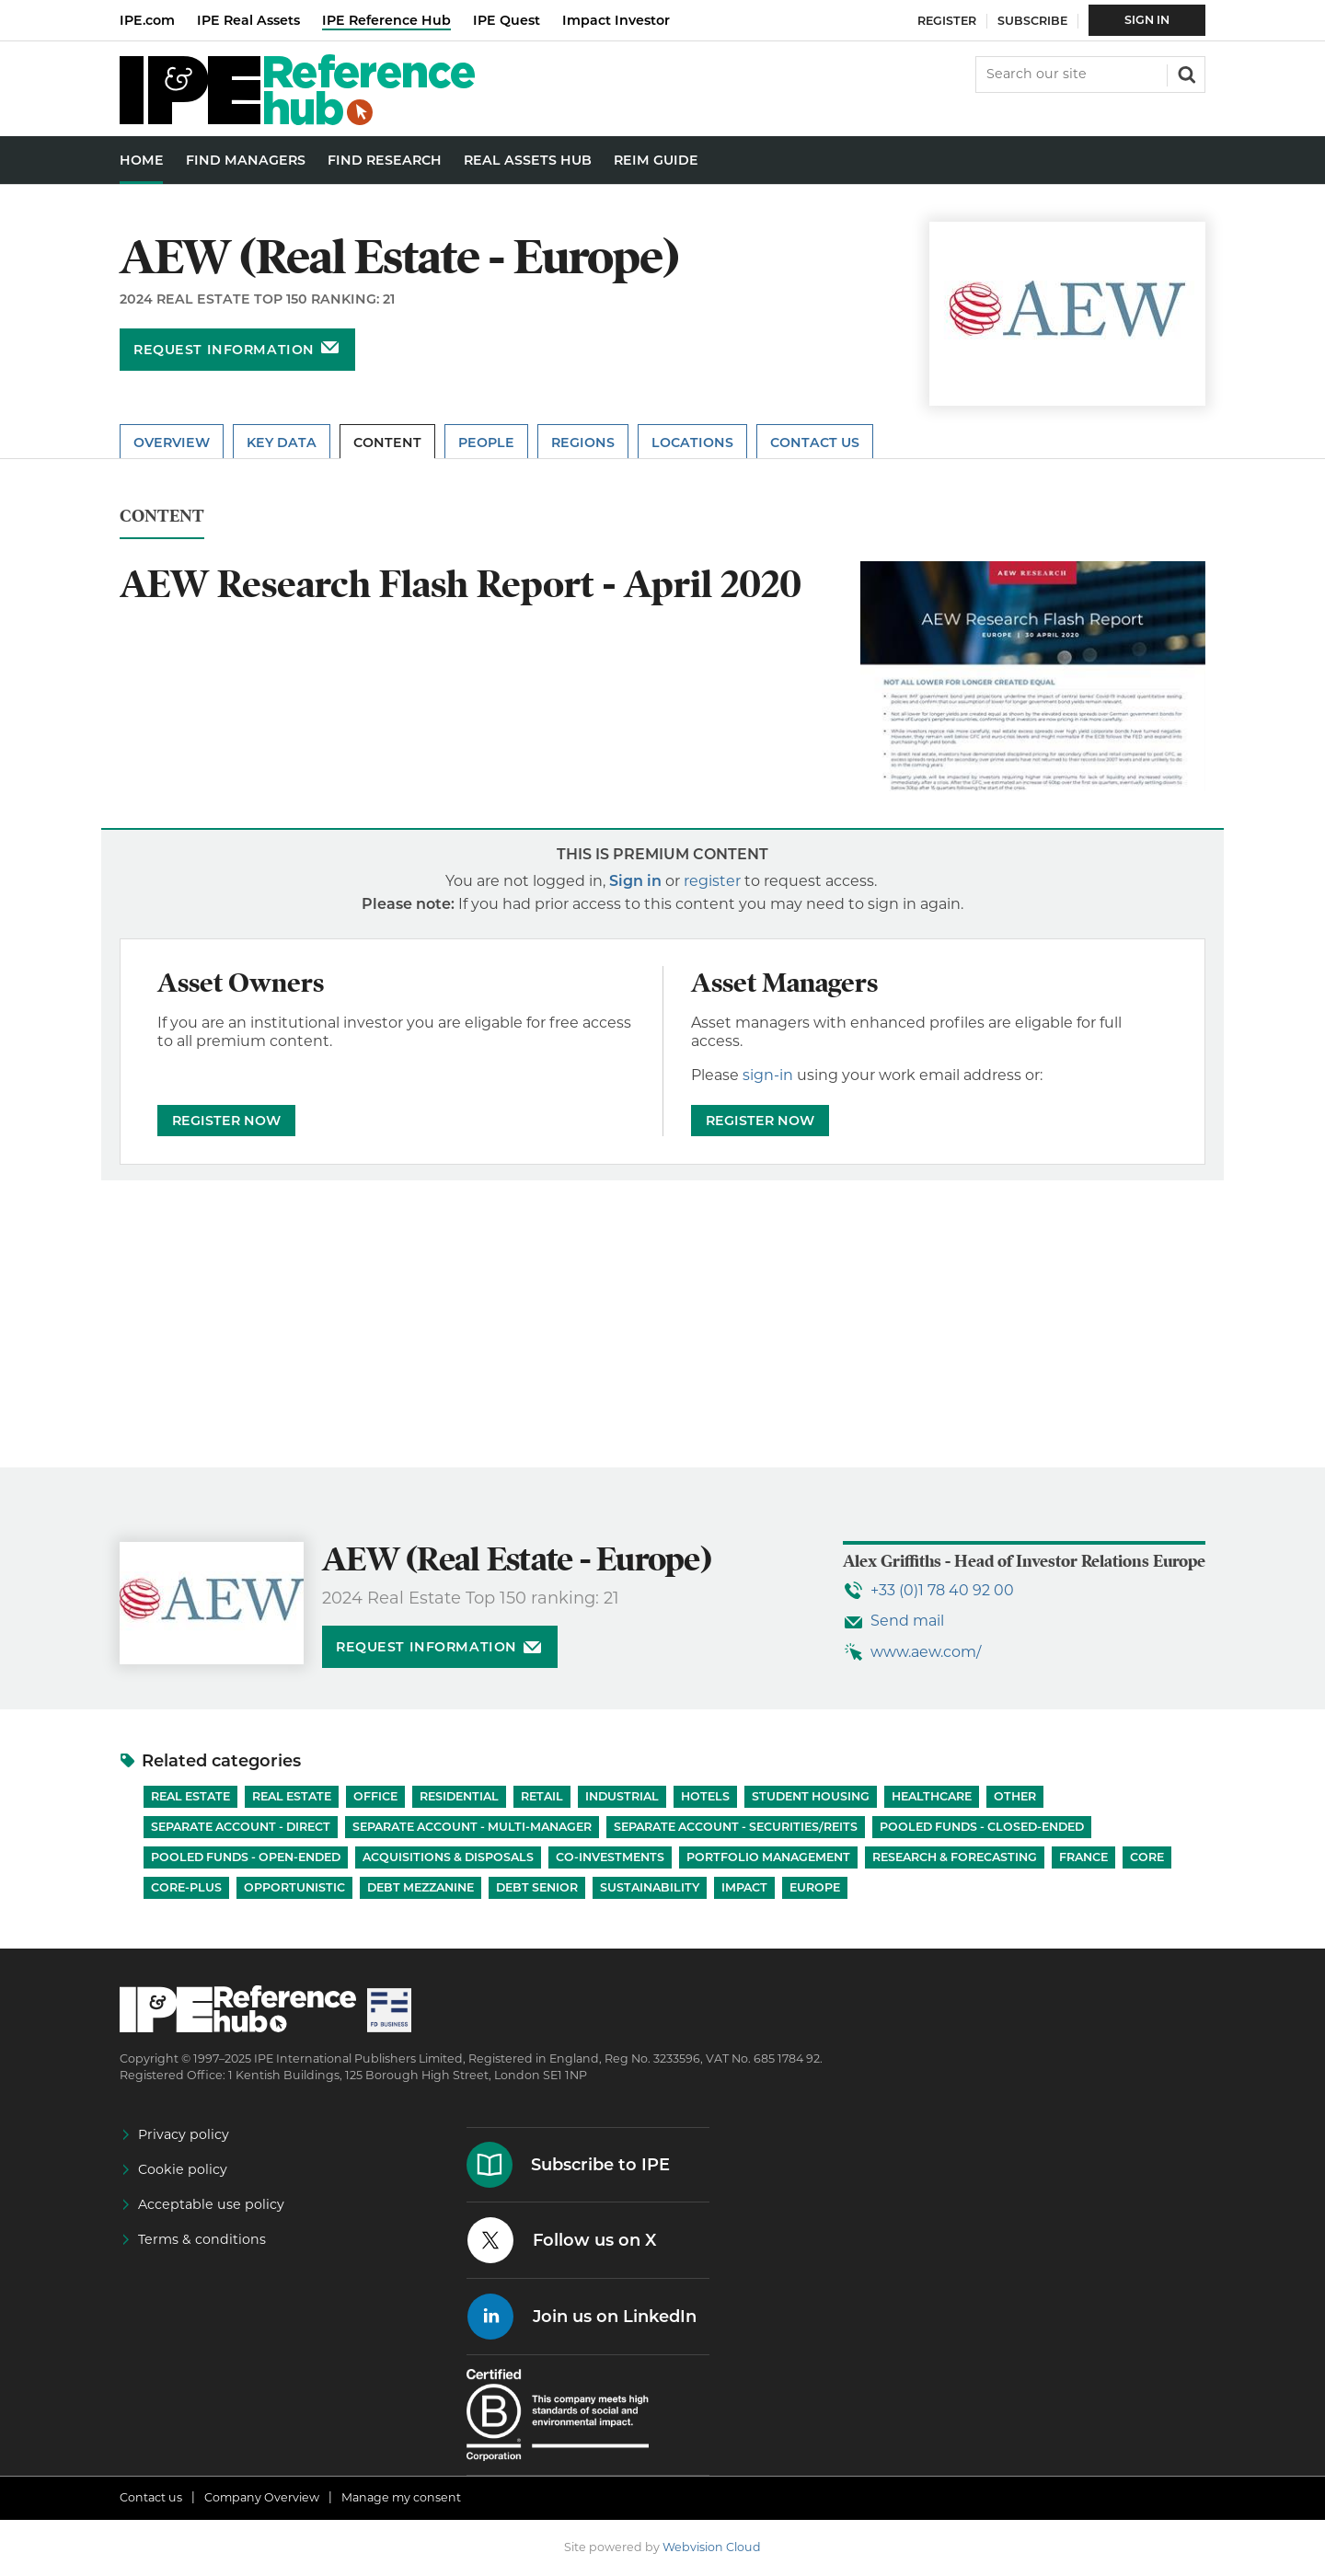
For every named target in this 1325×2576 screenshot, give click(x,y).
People (486, 442)
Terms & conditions (202, 2239)
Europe (814, 1887)
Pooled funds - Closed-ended (982, 1827)
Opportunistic (294, 1887)
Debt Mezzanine (420, 1887)
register (712, 881)
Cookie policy (182, 2169)
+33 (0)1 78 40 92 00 (942, 1590)
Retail (542, 1796)
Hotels (705, 1796)
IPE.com (147, 20)
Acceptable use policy (211, 2204)
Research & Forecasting (954, 1857)
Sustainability (649, 1887)
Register (946, 21)
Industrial (622, 1796)
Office (375, 1796)
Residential (459, 1796)
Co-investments (610, 1857)
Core (1147, 1857)
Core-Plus (186, 1887)
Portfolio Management (768, 1857)
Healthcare (932, 1796)
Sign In (1146, 20)
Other (1015, 1796)
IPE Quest (506, 20)
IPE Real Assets (248, 20)
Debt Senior (537, 1887)
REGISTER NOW (226, 1120)
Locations (692, 442)
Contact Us (814, 442)
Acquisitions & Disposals (448, 1857)
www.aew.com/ (925, 1652)
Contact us (151, 2497)
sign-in (768, 1075)
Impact (744, 1887)
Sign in (635, 881)
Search (1185, 72)
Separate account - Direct (240, 1827)
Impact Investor (616, 20)
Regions (583, 442)
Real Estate (190, 1796)
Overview (171, 442)
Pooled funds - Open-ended (245, 1857)
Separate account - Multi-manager (472, 1827)
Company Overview (261, 2497)
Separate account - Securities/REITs (736, 1827)
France (1083, 1857)
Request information (224, 349)
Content (387, 442)
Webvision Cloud (711, 2547)
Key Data (282, 442)
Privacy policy (183, 2134)
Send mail (907, 1620)
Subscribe (1032, 21)
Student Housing (811, 1796)
